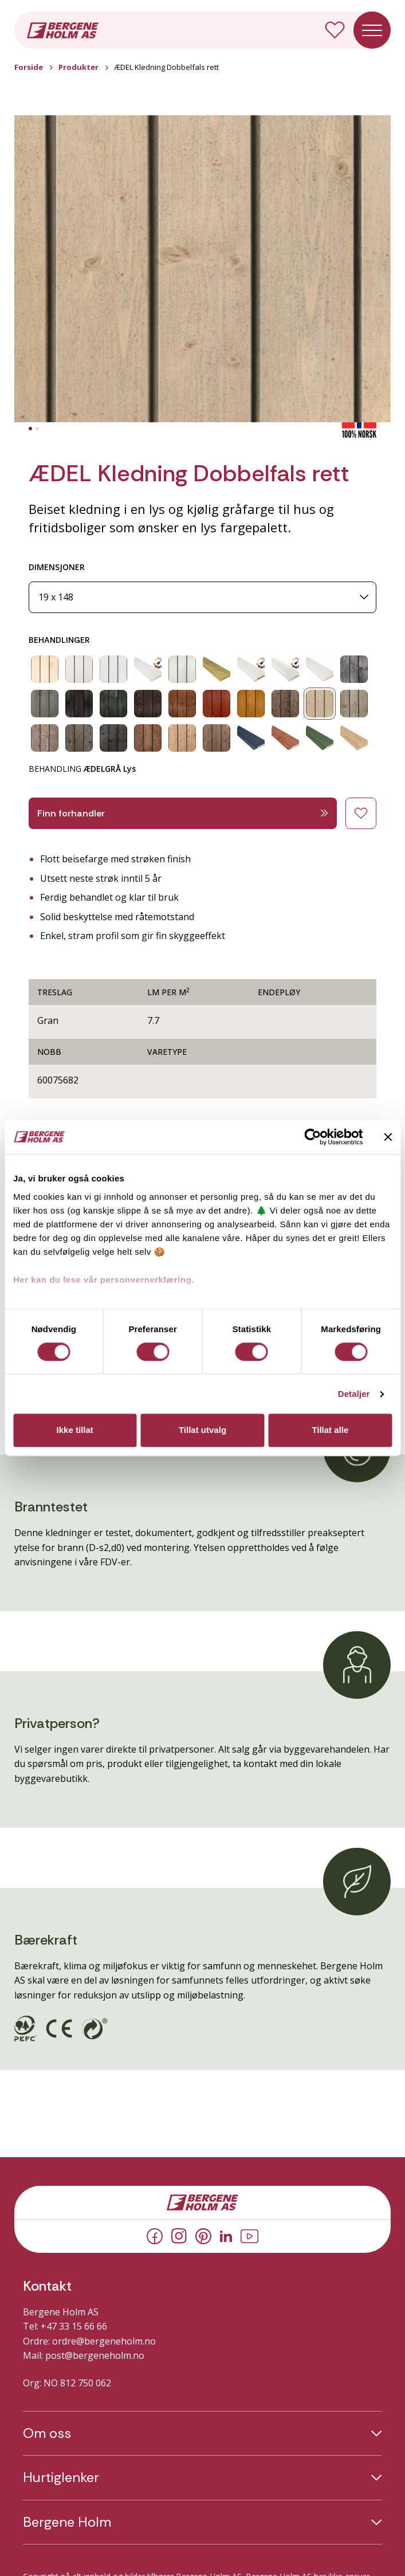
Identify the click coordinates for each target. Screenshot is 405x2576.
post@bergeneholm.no (94, 2355)
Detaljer (354, 1394)
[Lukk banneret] (388, 1137)
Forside (28, 67)
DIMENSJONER (57, 566)
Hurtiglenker (61, 2477)
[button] (202, 268)
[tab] (30, 428)
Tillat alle (330, 1430)
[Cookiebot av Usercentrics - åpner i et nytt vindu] (312, 1136)
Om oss (47, 2433)
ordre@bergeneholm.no (104, 2341)
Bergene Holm (67, 2522)
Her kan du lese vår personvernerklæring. (103, 1280)
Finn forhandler (182, 813)
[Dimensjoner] (202, 597)
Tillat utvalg (202, 1430)
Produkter (78, 67)
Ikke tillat (75, 1430)
